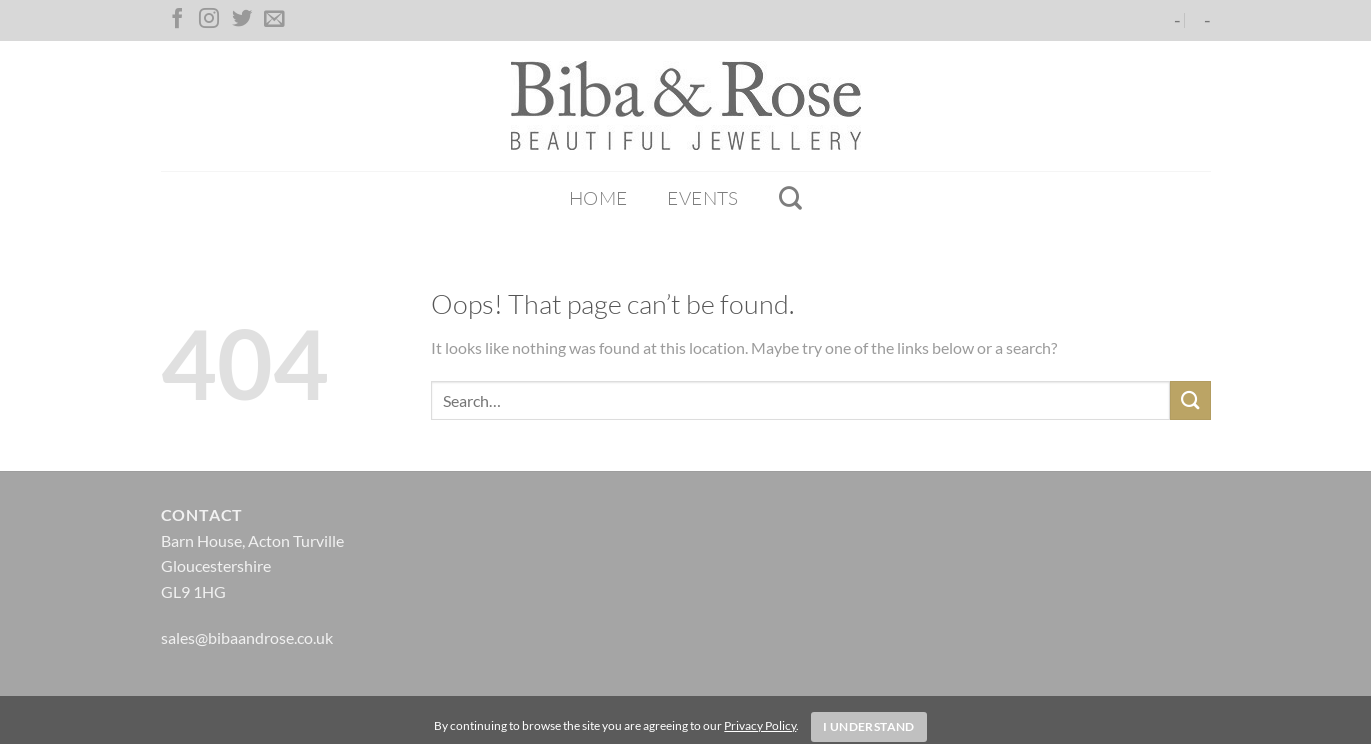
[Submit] (1190, 400)
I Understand (868, 726)
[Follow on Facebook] (177, 20)
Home (598, 198)
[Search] (790, 198)
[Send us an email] (274, 20)
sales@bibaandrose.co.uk (247, 637)
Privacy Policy (760, 725)
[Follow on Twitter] (242, 20)
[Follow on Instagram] (209, 20)
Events (702, 198)
